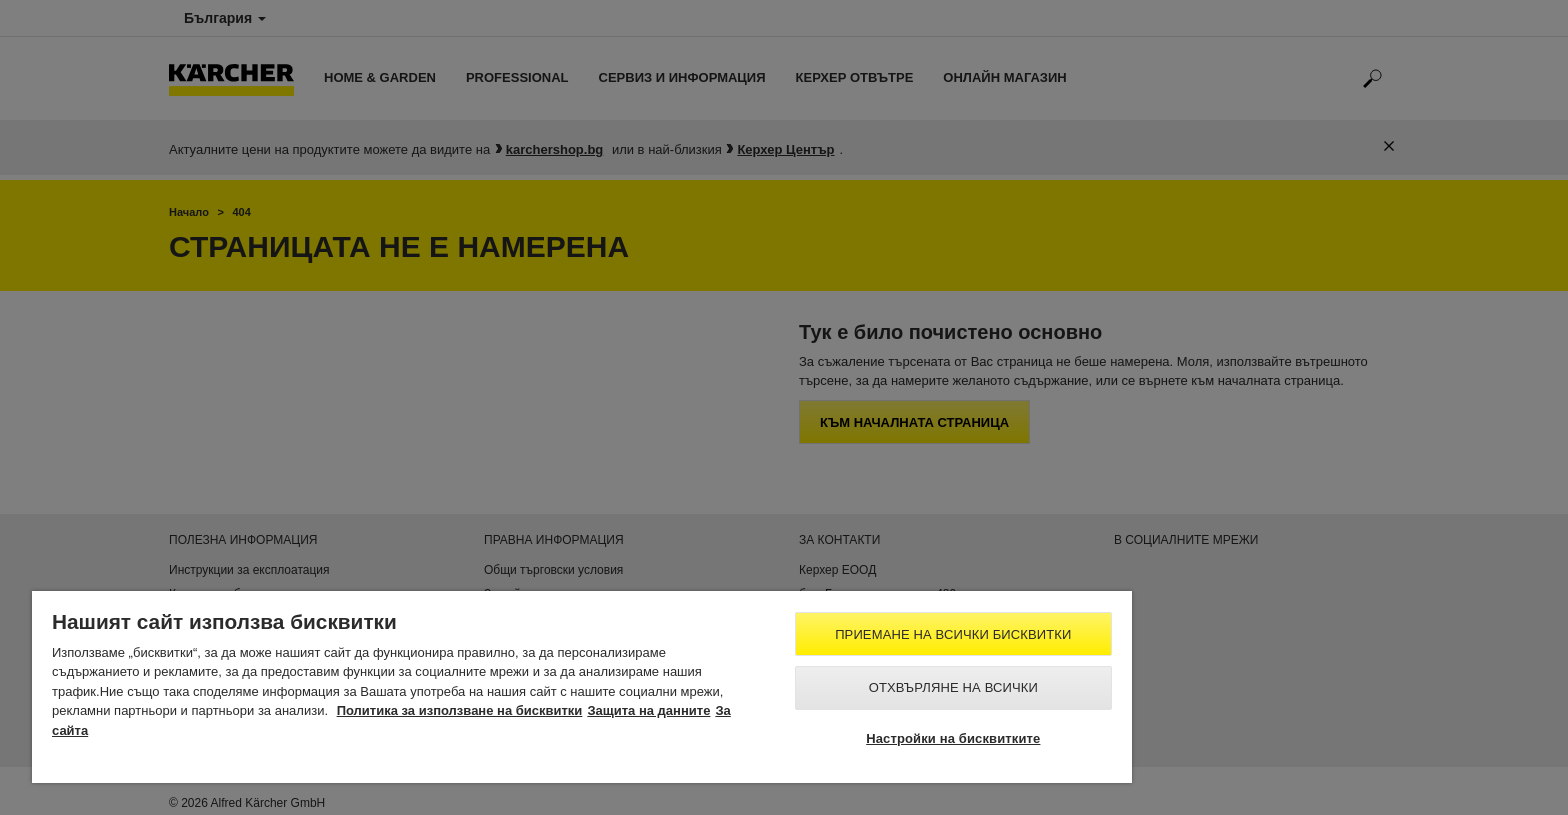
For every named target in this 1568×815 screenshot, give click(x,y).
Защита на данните (648, 710)
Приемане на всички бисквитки (953, 634)
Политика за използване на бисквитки (460, 710)
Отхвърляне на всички (953, 687)
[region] (582, 687)
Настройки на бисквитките (953, 738)
